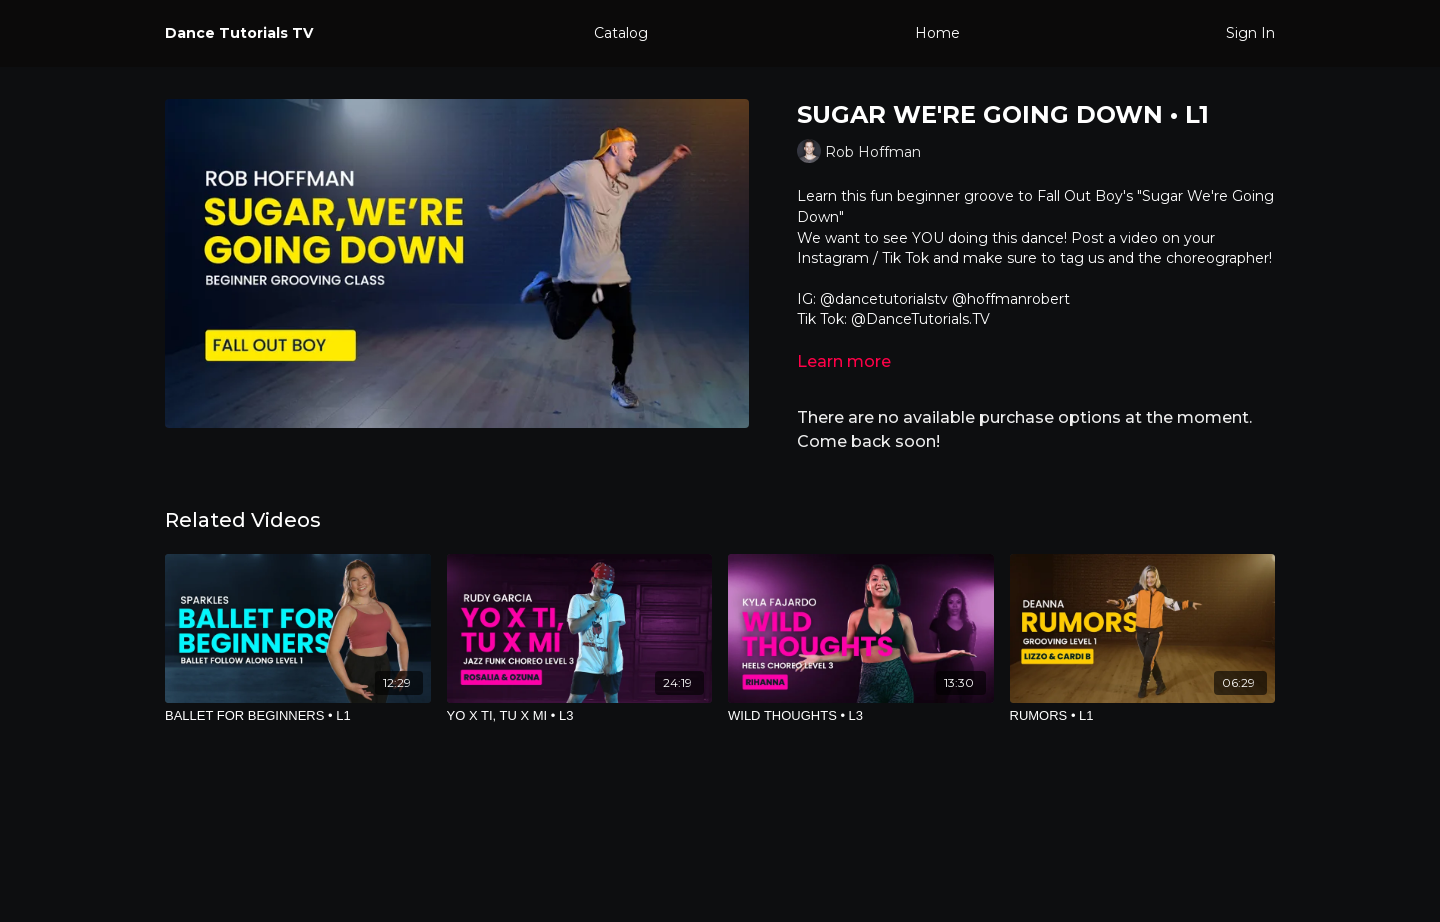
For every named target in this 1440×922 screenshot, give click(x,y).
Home (937, 33)
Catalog (621, 33)
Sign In (1250, 33)
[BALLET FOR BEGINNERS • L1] (298, 716)
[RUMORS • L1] (1143, 716)
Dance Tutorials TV (239, 33)
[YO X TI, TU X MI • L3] (580, 716)
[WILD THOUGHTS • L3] (861, 716)
